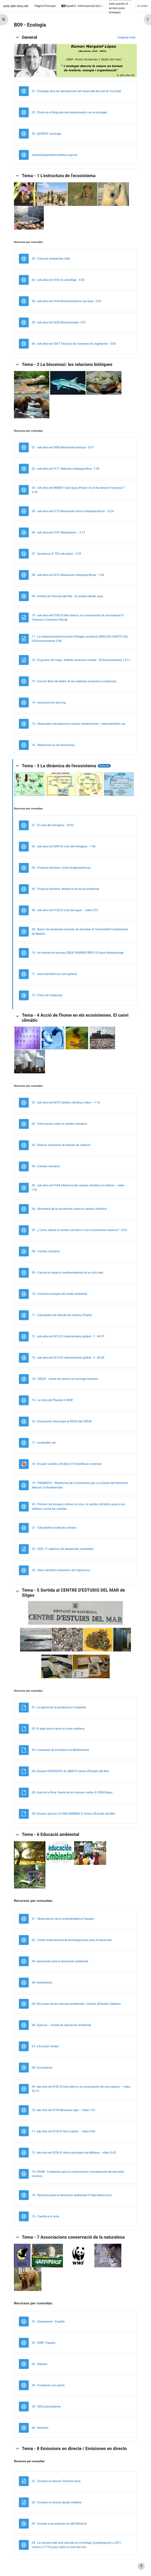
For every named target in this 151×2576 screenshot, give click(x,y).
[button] (82, 6)
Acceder (142, 6)
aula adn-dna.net (15, 6)
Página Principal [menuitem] (45, 6)
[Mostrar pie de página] (141, 2566)
